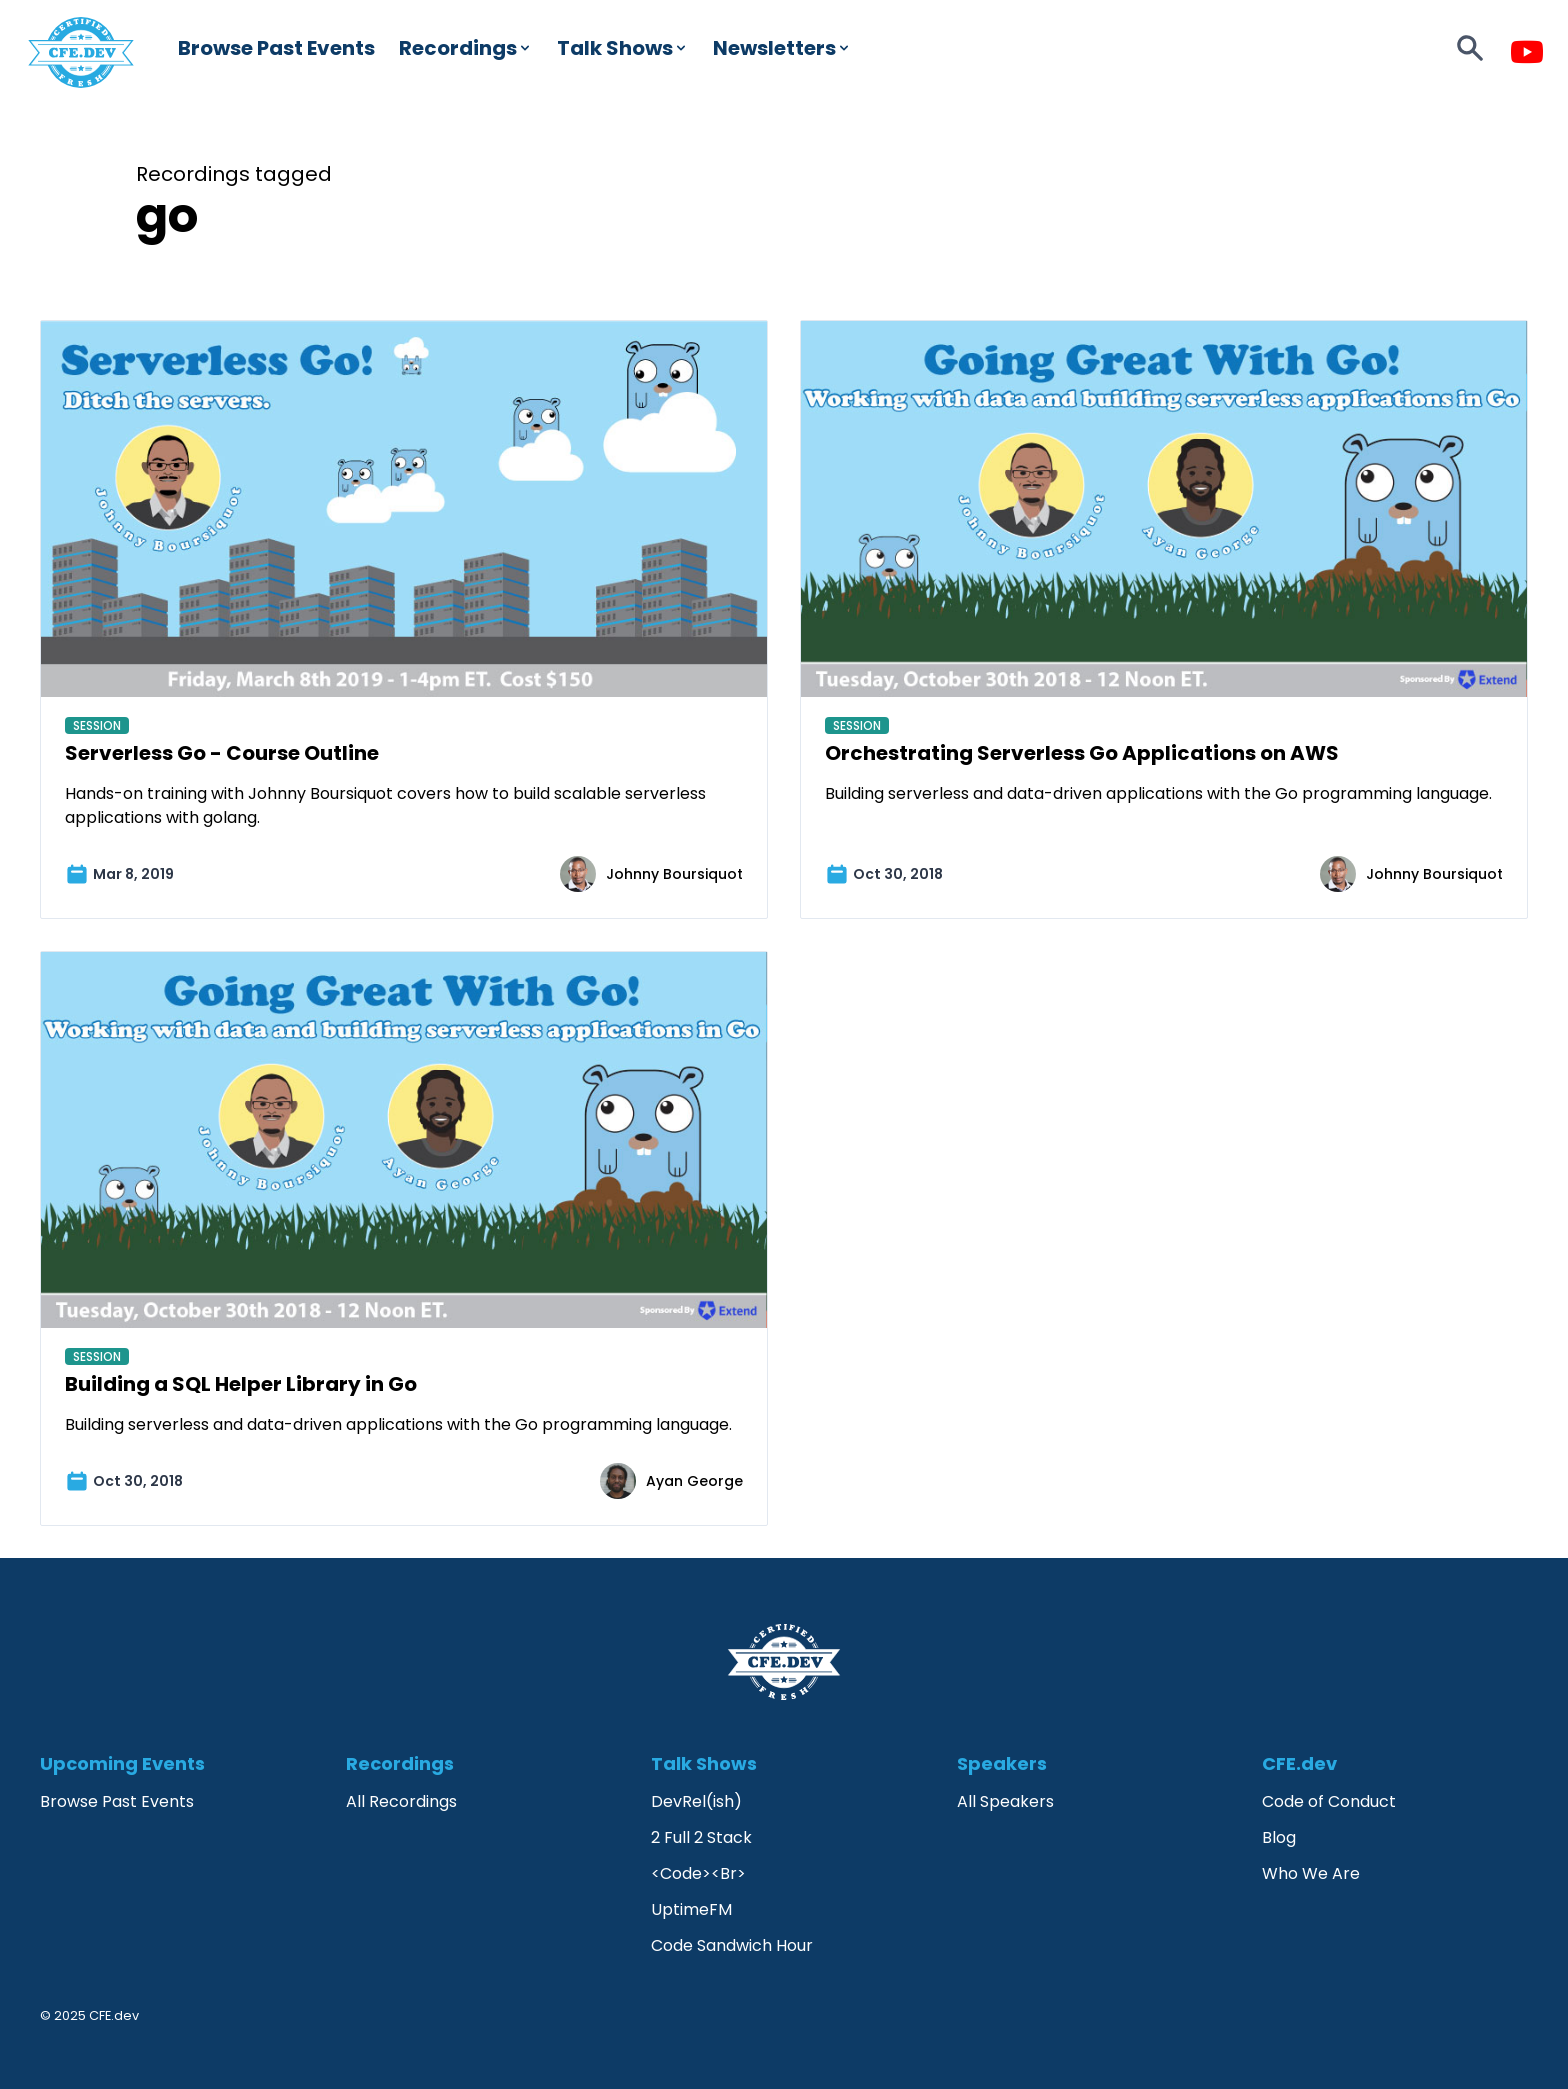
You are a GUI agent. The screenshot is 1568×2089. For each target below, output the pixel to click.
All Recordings (401, 1801)
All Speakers (1005, 1801)
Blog (1279, 1837)
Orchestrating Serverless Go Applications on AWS (1082, 753)
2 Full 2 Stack (701, 1837)
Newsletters (782, 48)
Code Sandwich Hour (732, 1945)
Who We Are (1311, 1873)
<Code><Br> (698, 1873)
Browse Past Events (276, 48)
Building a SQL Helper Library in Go (241, 1384)
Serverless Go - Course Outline (222, 753)
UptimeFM (691, 1909)
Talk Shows (623, 48)
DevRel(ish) (696, 1801)
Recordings (466, 48)
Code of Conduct (1329, 1801)
